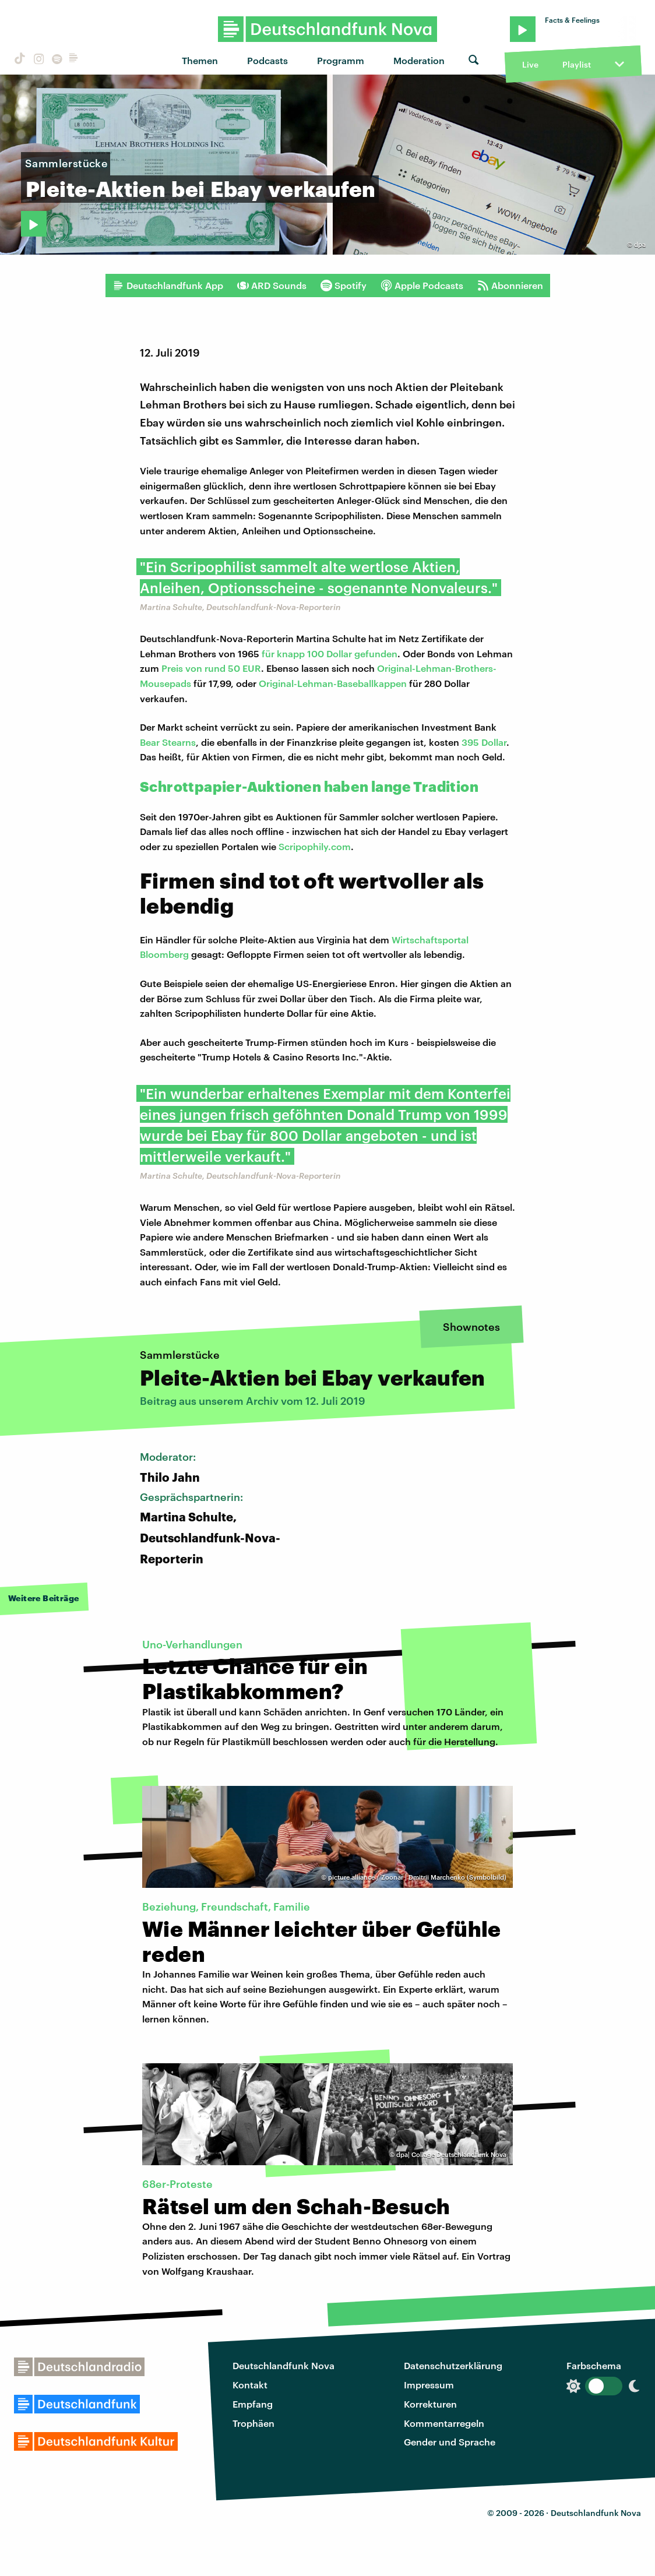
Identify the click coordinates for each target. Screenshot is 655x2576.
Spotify (344, 285)
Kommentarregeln (444, 2423)
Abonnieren (510, 285)
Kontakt (250, 2384)
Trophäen (253, 2423)
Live (530, 64)
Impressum (429, 2384)
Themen (200, 60)
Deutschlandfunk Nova (283, 2365)
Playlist (576, 64)
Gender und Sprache (449, 2441)
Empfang (253, 2403)
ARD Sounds (272, 285)
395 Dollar (484, 742)
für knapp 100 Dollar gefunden (328, 653)
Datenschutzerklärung (453, 2365)
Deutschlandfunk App (167, 285)
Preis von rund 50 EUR (211, 668)
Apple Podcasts (422, 285)
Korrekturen (430, 2403)
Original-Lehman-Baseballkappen (333, 683)
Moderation (419, 60)
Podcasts (267, 60)
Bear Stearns (168, 742)
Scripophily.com (315, 846)
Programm (340, 60)
